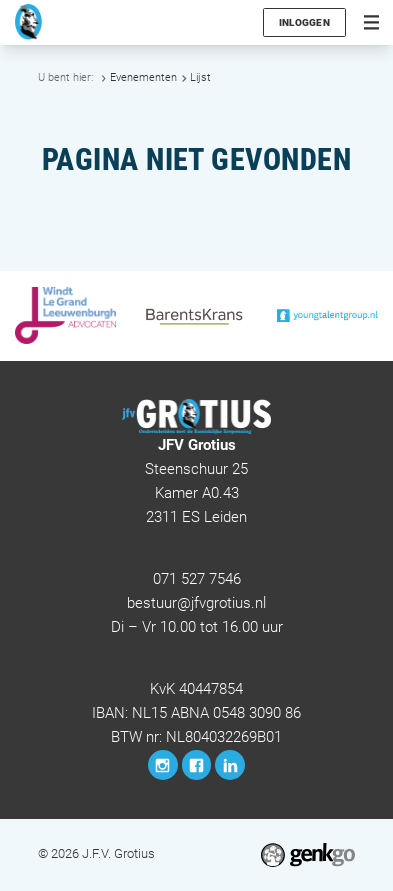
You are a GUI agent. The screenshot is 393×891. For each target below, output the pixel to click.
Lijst (200, 77)
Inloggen (304, 22)
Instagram (163, 765)
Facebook (197, 765)
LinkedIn (230, 765)
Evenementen (143, 77)
